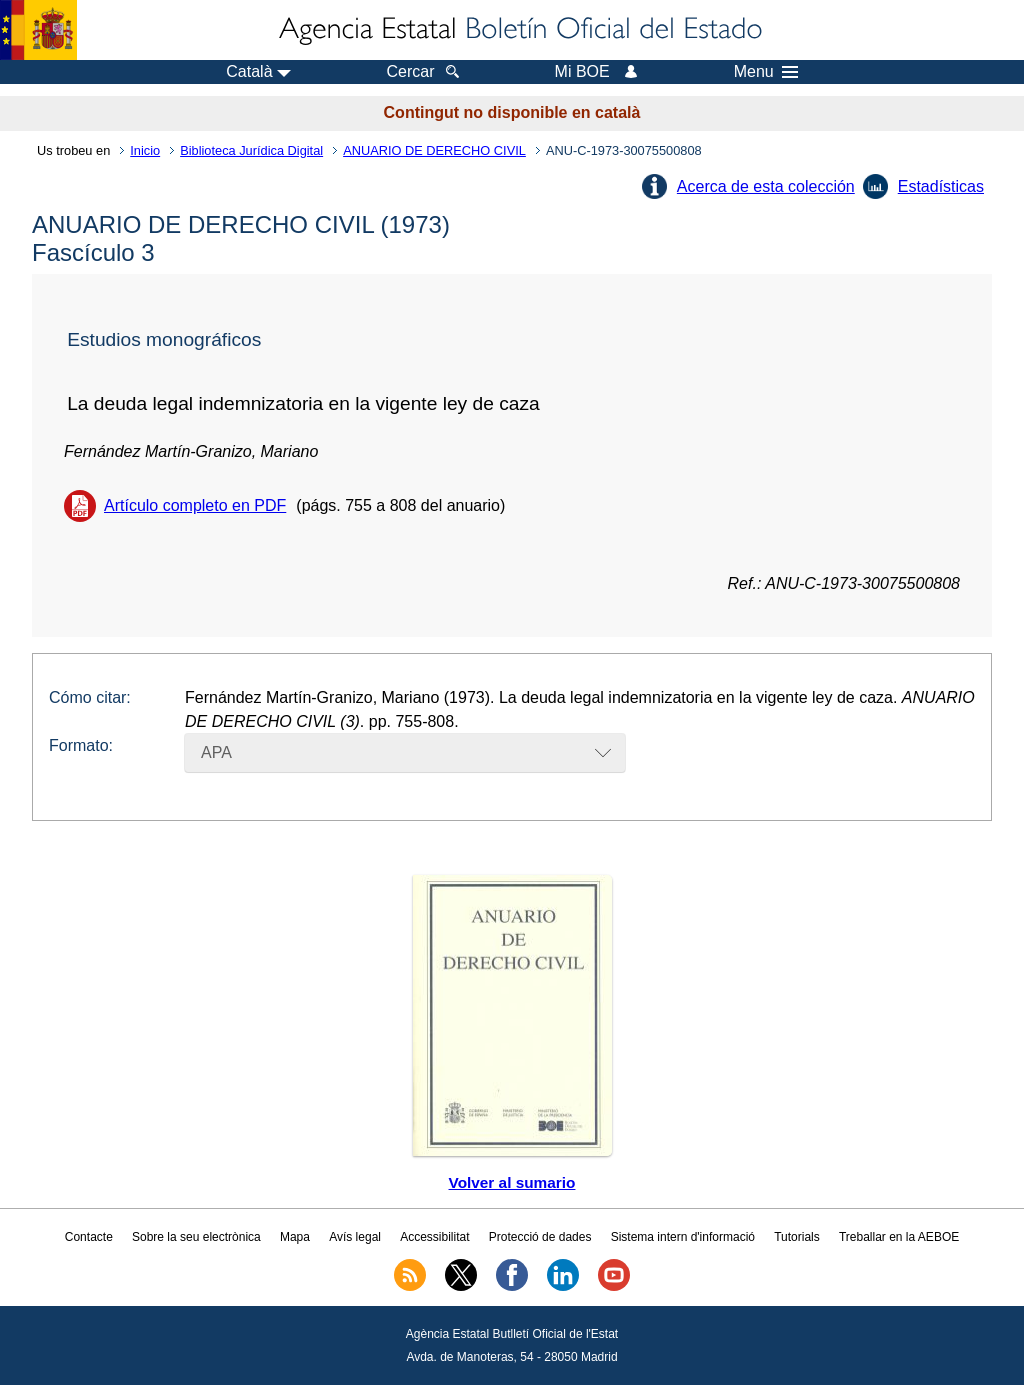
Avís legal (355, 1237)
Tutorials (797, 1237)
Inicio (145, 150)
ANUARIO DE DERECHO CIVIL (434, 150)
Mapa (295, 1237)
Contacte (89, 1237)
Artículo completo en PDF (195, 505)
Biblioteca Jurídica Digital (251, 150)
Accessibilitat (434, 1237)
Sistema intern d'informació (683, 1237)
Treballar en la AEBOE (899, 1237)
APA (216, 752)
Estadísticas (941, 186)
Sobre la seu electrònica (196, 1237)
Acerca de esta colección (766, 186)
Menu (766, 72)
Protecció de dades (540, 1237)
